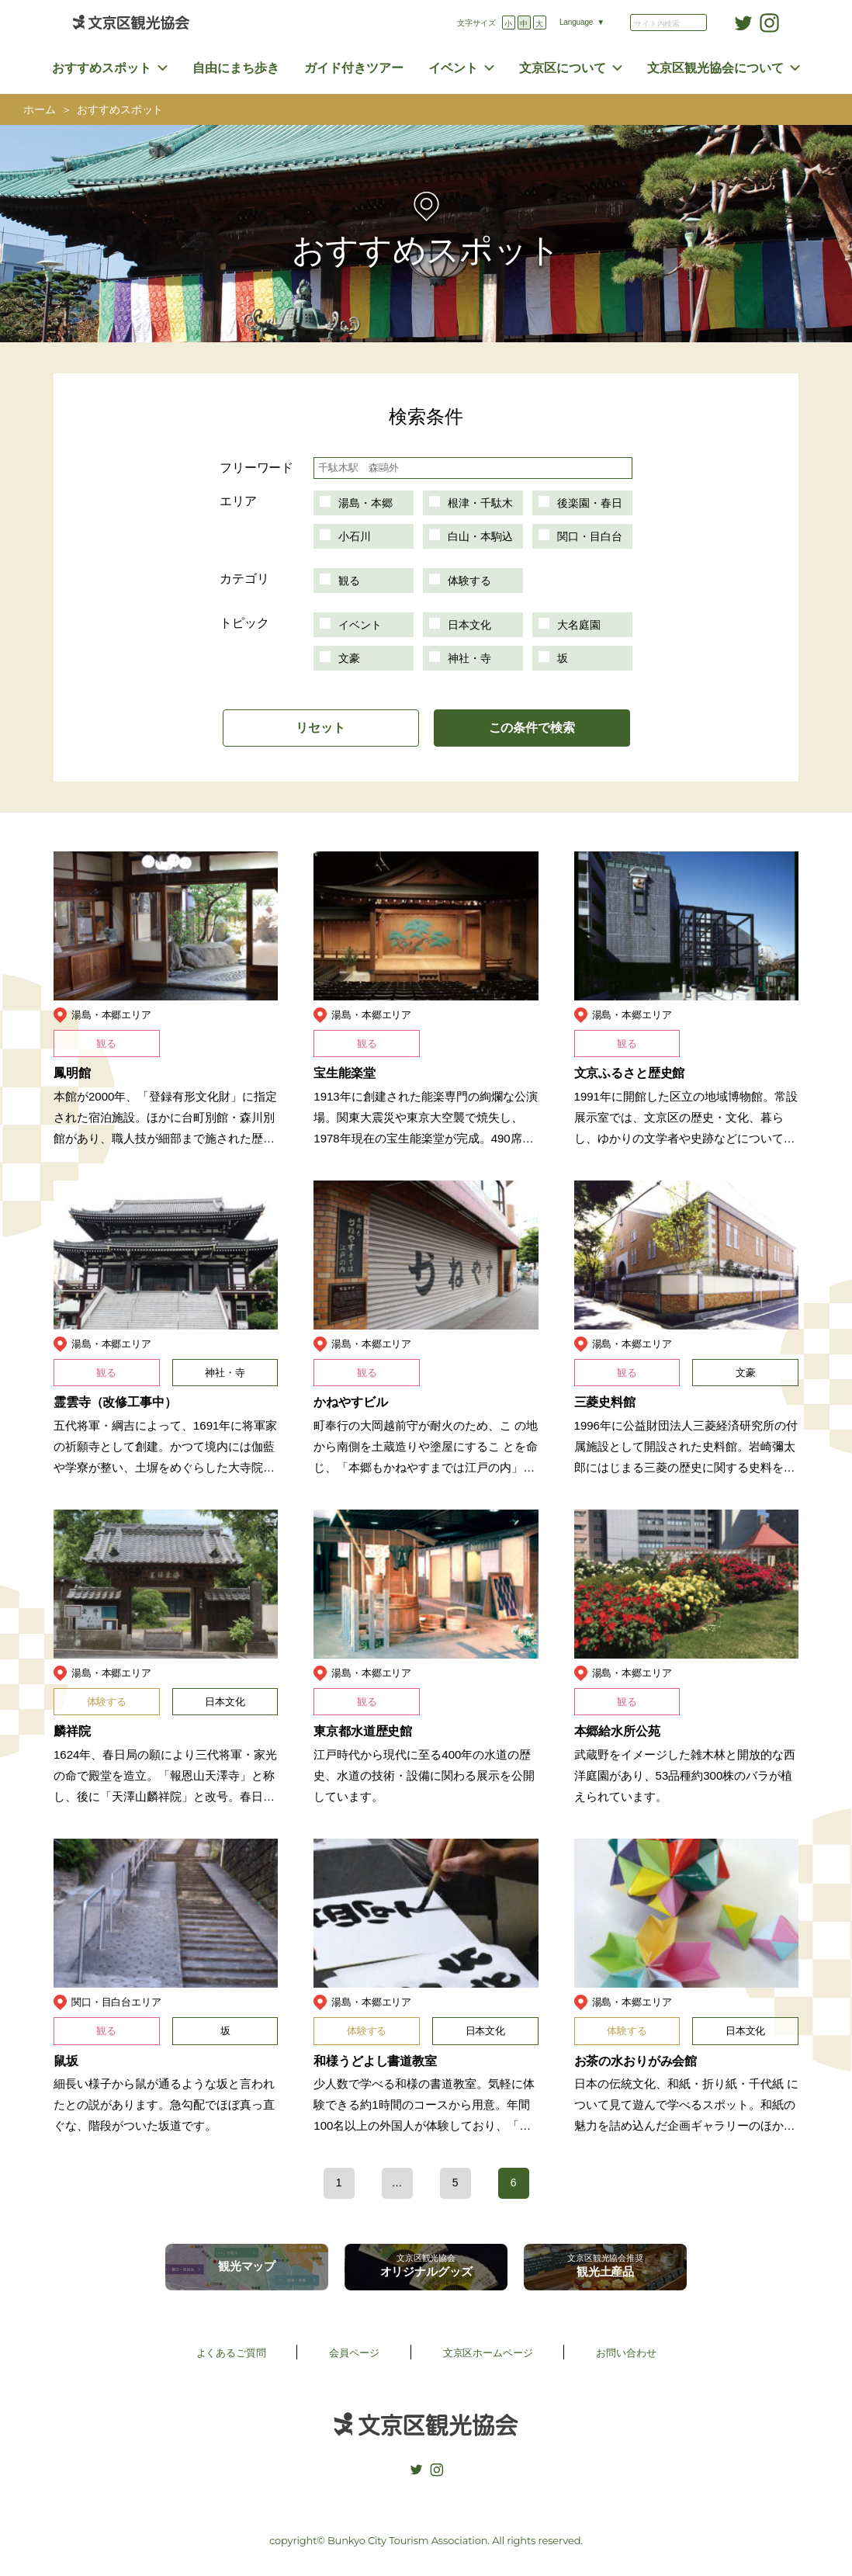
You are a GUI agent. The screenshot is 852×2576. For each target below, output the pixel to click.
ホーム (39, 110)
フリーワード (256, 467)
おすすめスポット (101, 68)
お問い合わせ (626, 2353)
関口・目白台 (589, 536)
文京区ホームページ (488, 2353)
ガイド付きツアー (353, 68)
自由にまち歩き (235, 68)
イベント (453, 68)
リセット (320, 727)
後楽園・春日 (589, 503)
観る (349, 580)
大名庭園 (579, 625)
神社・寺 (469, 658)
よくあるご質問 (231, 2353)
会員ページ (354, 2353)
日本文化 (469, 625)
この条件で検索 (532, 727)
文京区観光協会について (715, 68)
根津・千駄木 (480, 503)
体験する (469, 580)
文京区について (562, 68)
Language (576, 22)
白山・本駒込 (480, 536)
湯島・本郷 (365, 503)
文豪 (349, 658)
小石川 (354, 536)
